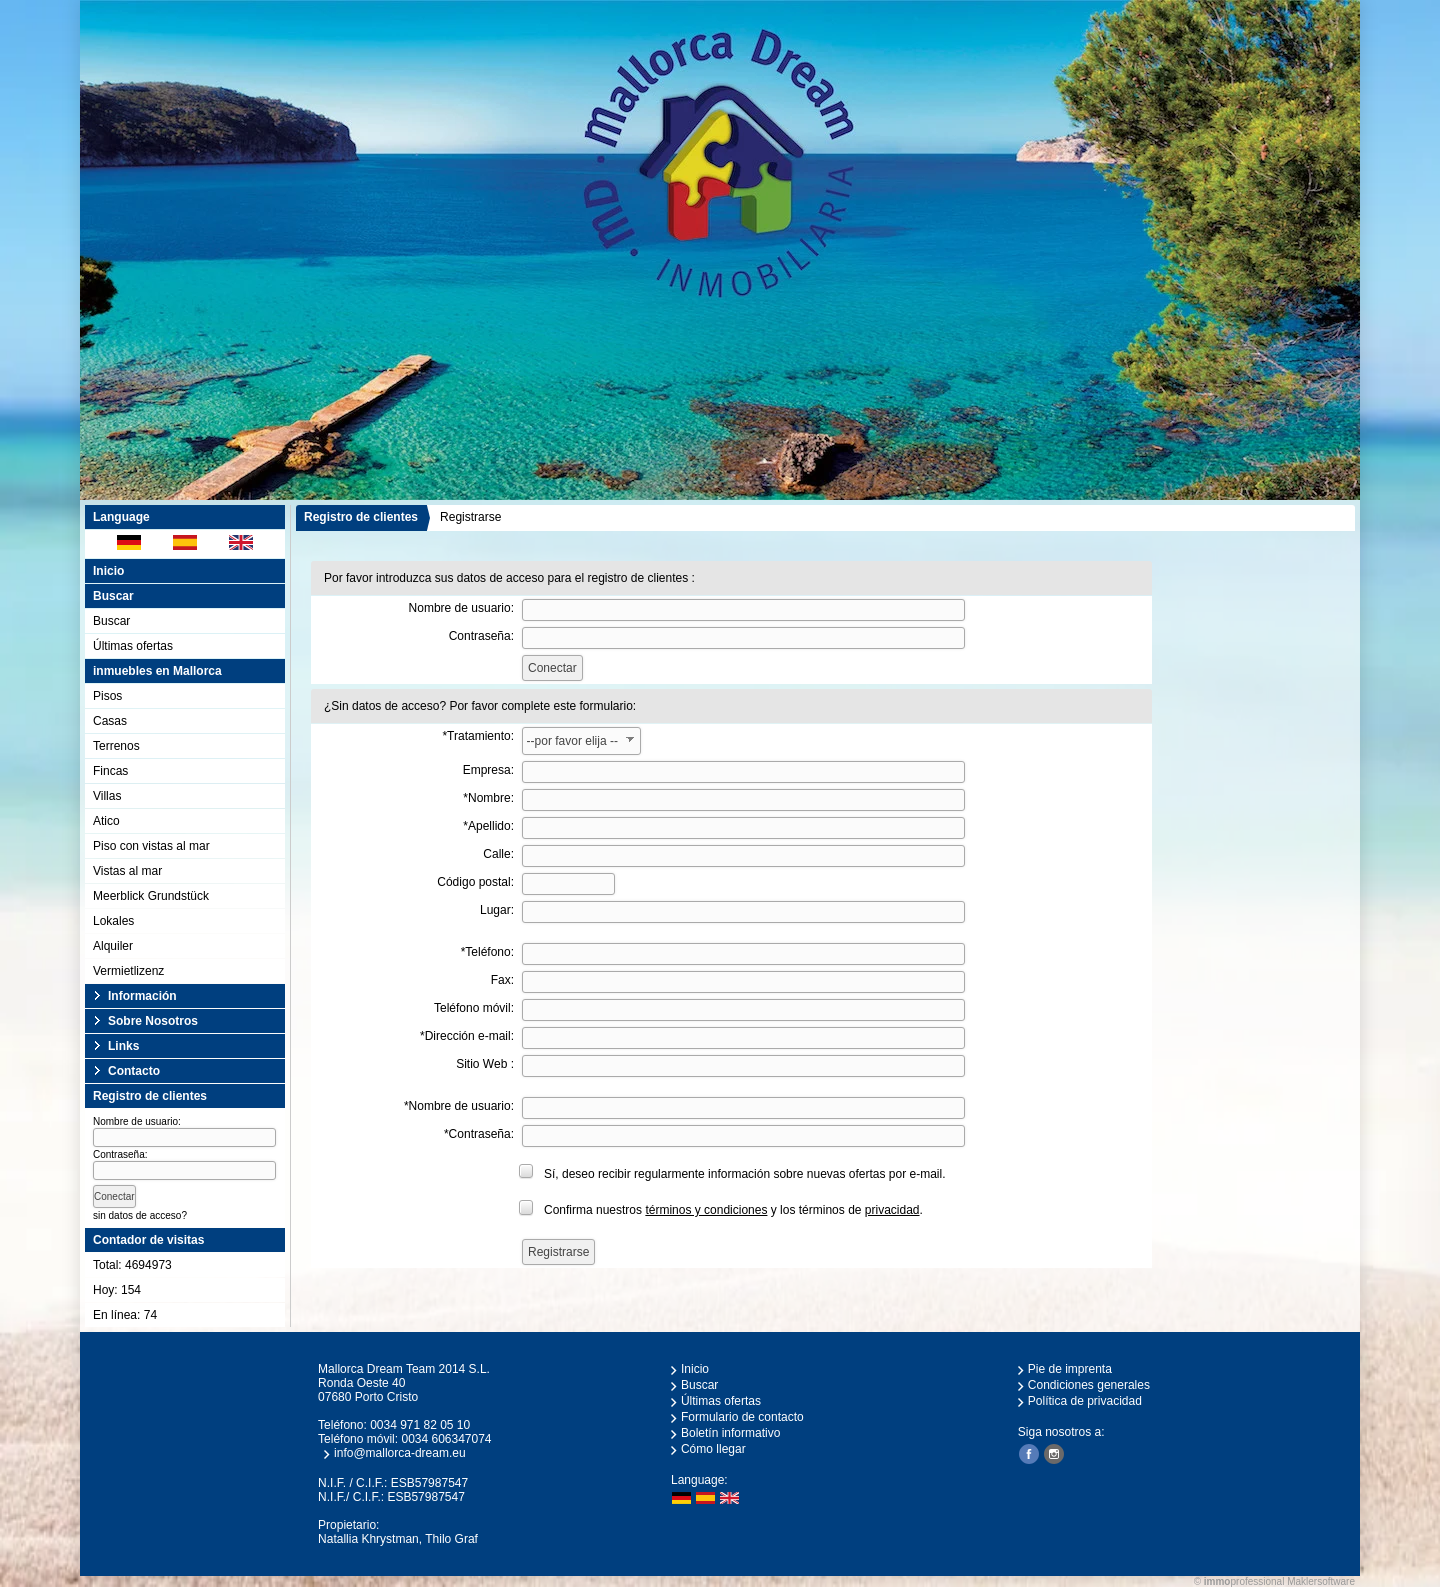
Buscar (111, 621)
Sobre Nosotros (153, 1021)
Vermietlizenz (128, 971)
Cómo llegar (713, 1449)
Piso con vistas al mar (151, 846)
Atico (106, 821)
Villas (107, 796)
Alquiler (113, 946)
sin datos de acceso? (140, 1215)
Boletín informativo (730, 1433)
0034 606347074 (446, 1439)
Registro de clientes (361, 517)
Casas (110, 721)
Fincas (110, 771)
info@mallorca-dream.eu (400, 1453)
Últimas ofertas (133, 646)
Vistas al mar (127, 871)
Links (123, 1046)
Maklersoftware (1321, 1581)
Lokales (113, 921)
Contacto (134, 1071)
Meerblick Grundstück (151, 896)
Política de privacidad (1085, 1401)
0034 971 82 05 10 (420, 1425)
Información (142, 996)
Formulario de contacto (742, 1417)
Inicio (108, 571)
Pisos (107, 696)
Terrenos (116, 746)
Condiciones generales (1089, 1385)
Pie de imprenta (1070, 1369)
